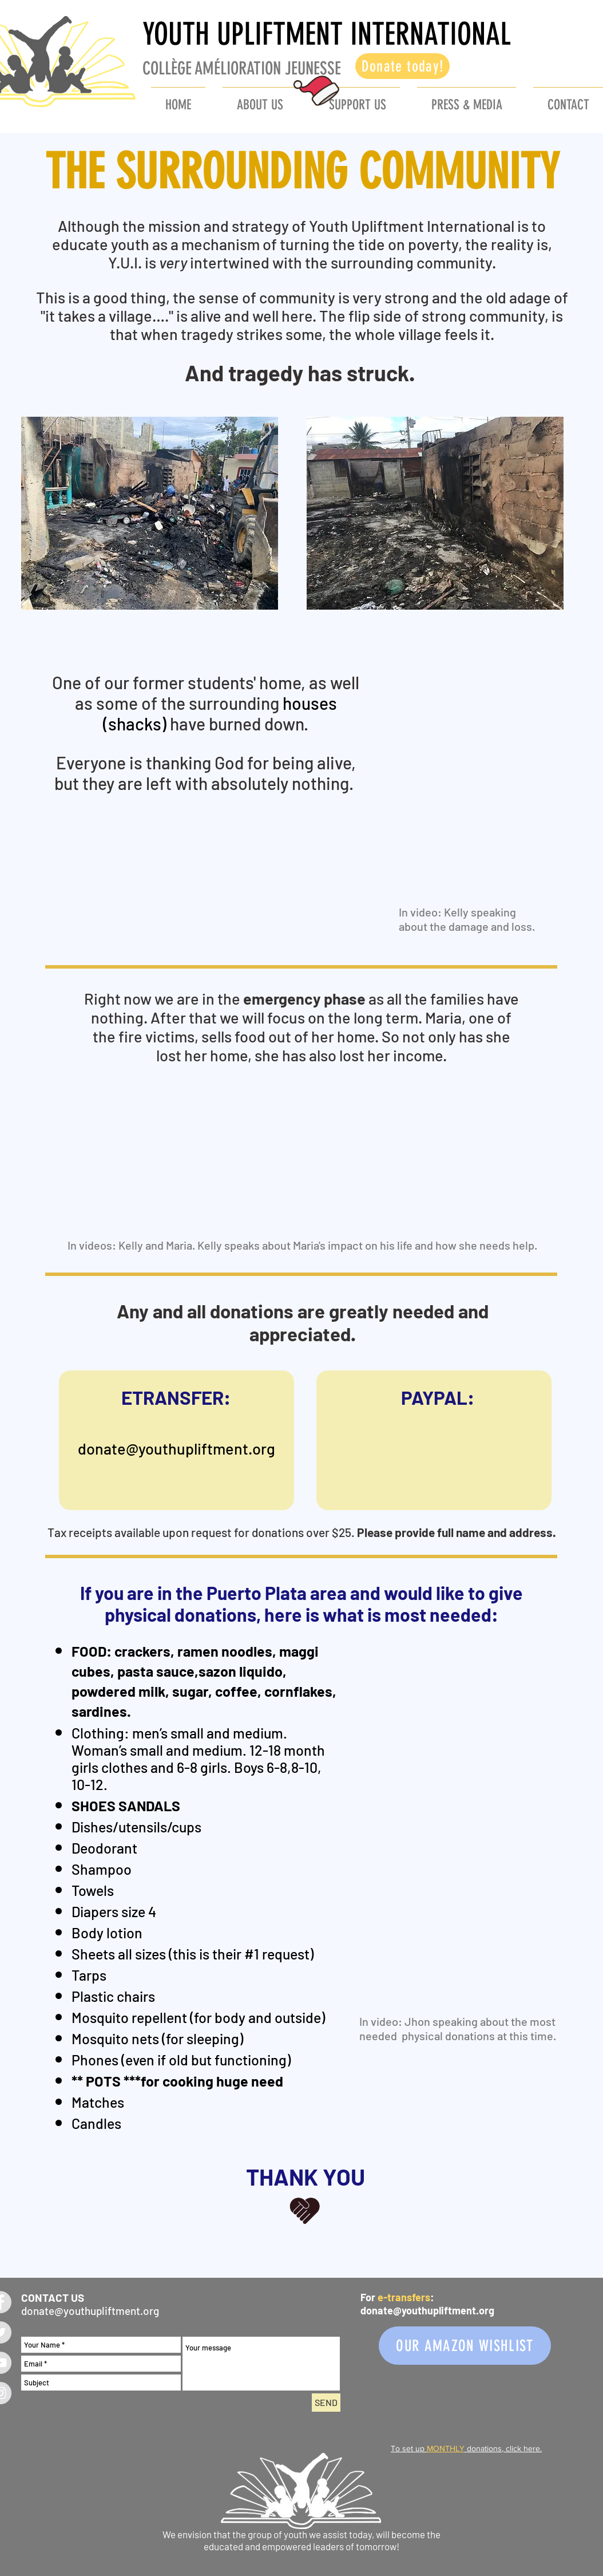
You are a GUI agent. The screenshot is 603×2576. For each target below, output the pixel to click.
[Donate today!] (402, 66)
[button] (357, 100)
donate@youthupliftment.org (176, 1448)
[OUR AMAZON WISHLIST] (465, 2345)
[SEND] (326, 2402)
